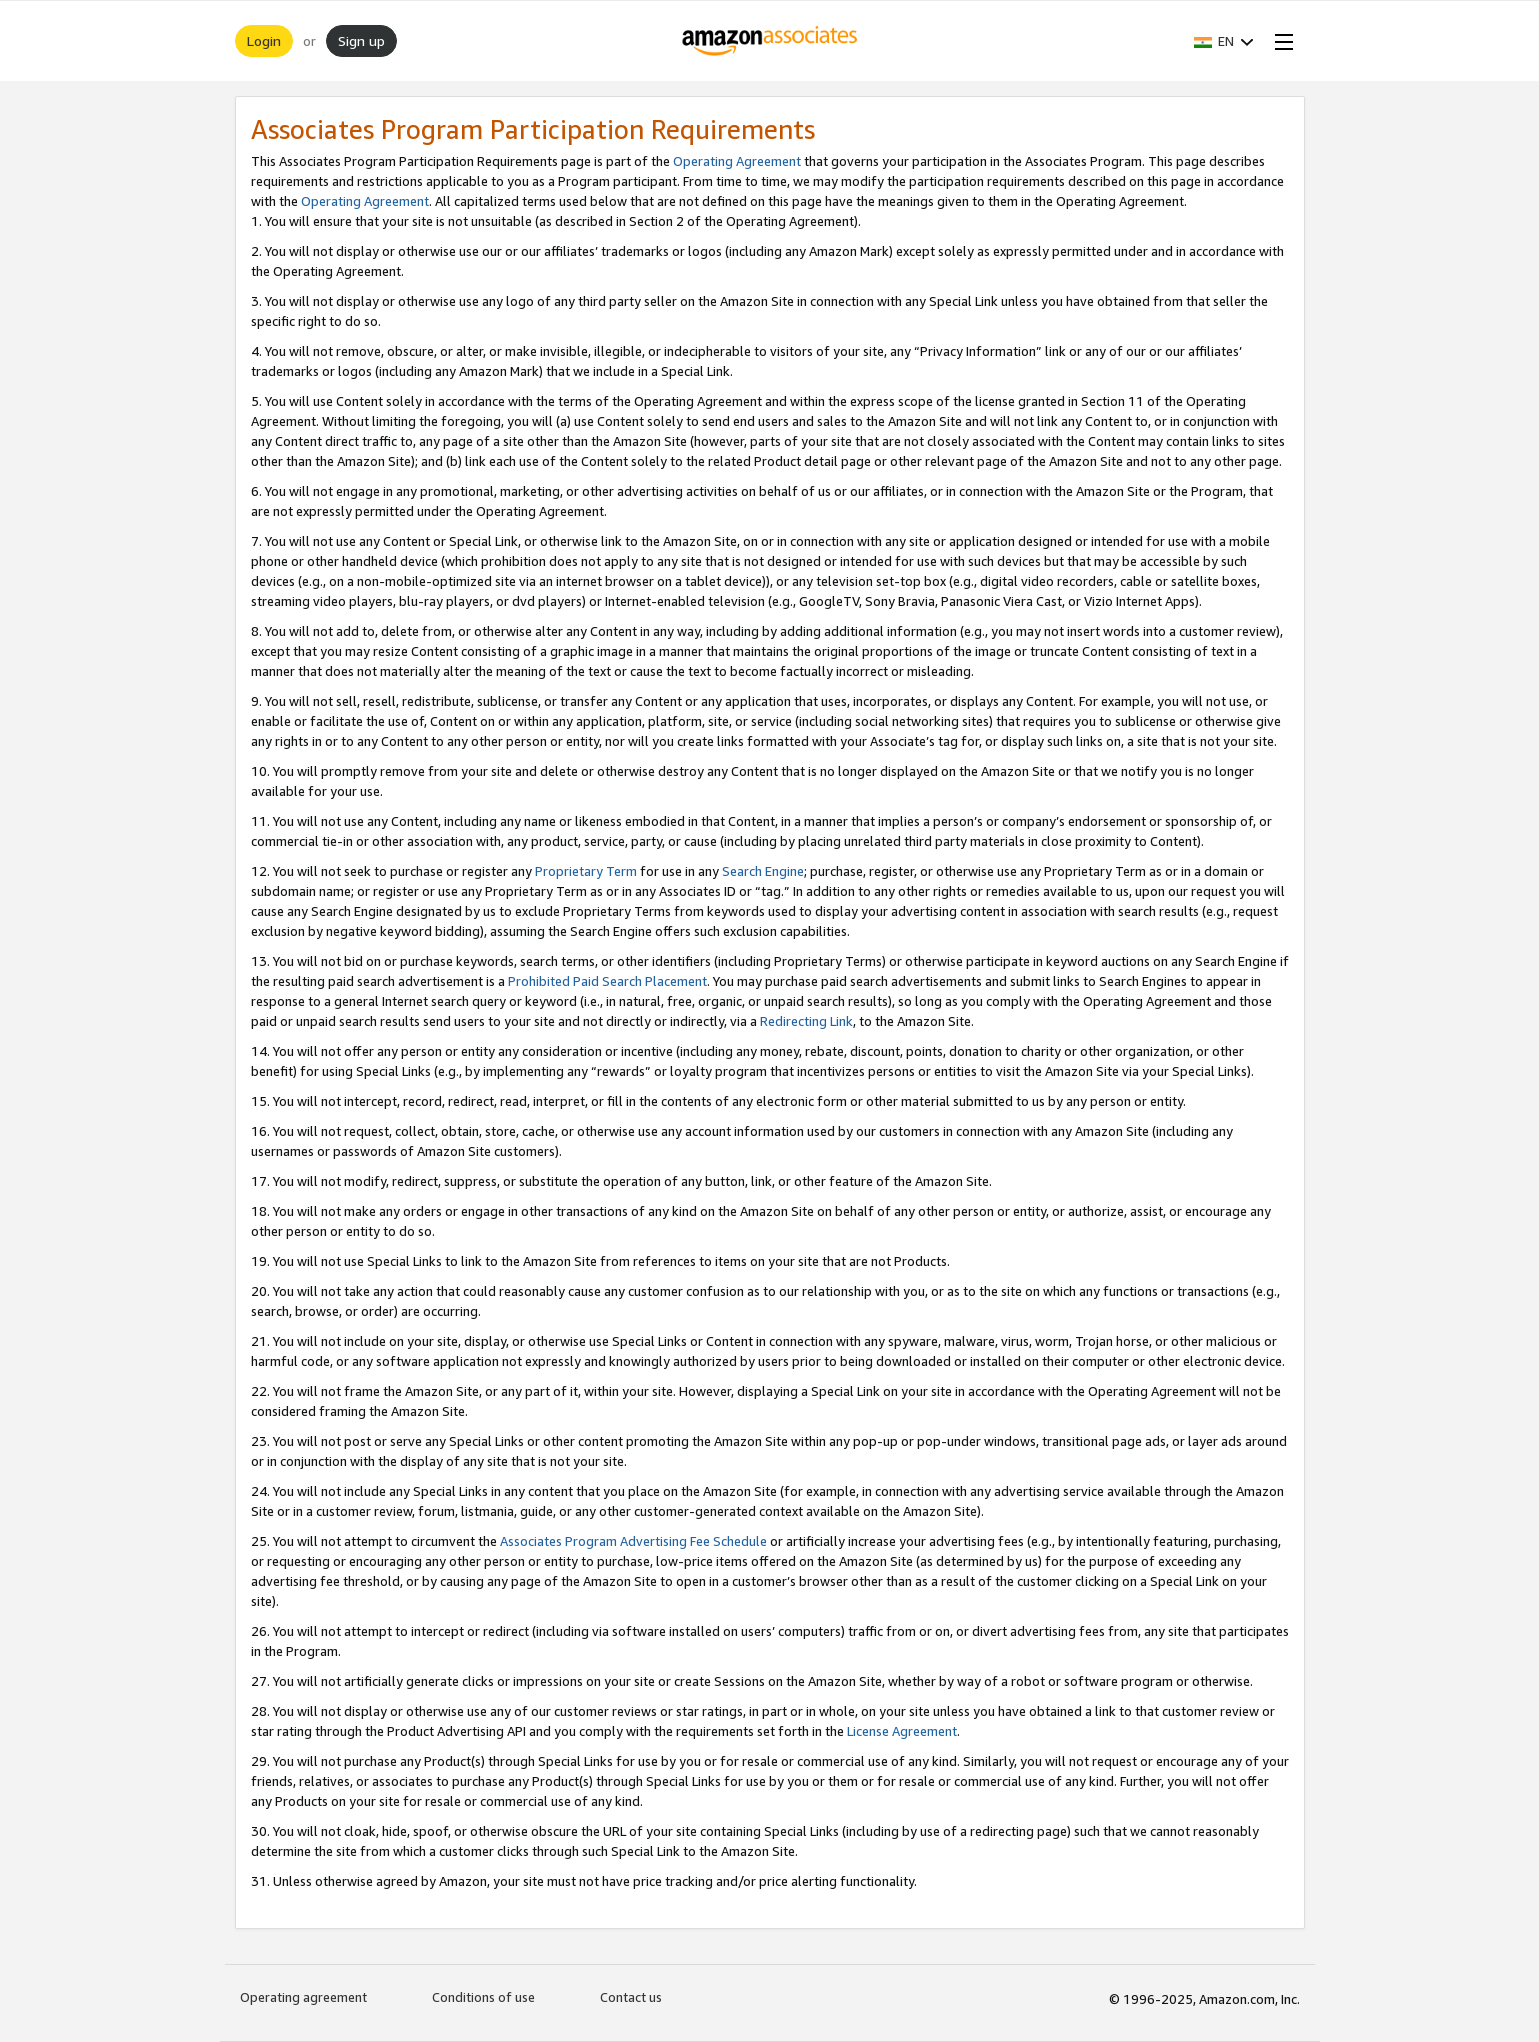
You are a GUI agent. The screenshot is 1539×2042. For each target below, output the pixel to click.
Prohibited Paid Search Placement (607, 981)
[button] (1224, 41)
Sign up (361, 40)
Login (264, 40)
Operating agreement (303, 1997)
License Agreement (902, 1731)
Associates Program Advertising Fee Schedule (633, 1541)
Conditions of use (483, 1997)
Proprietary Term (586, 871)
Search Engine (763, 871)
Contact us (631, 1997)
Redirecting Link (806, 1021)
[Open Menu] (1280, 41)
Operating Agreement (737, 161)
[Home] (769, 41)
